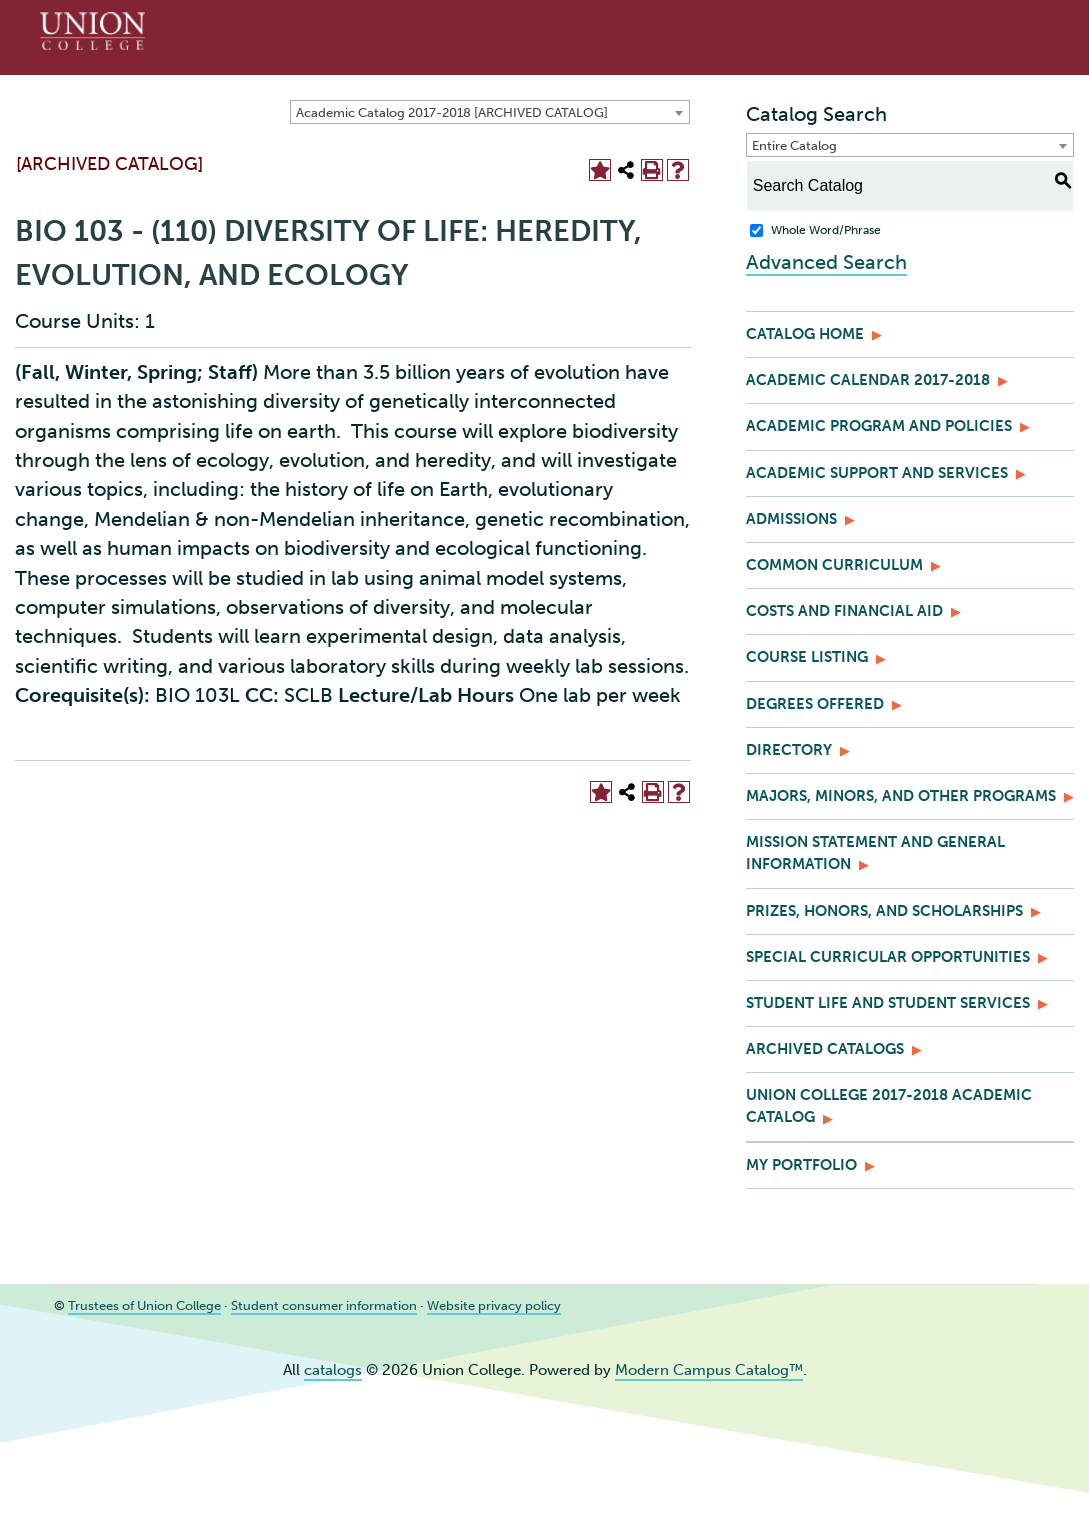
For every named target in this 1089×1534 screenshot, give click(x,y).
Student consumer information (324, 1305)
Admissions (791, 519)
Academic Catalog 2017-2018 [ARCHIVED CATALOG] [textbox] (452, 112)
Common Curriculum (834, 565)
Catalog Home (805, 334)
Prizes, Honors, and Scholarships (884, 911)
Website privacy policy (494, 1305)
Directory (789, 750)
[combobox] (490, 112)
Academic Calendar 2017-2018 (868, 380)
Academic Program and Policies (879, 426)
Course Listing (807, 657)
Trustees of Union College (144, 1305)
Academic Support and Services (877, 473)
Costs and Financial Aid (844, 611)
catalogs (333, 1370)
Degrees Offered (815, 704)
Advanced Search (826, 262)
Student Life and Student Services (888, 1003)
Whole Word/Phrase (826, 230)
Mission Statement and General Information (875, 853)
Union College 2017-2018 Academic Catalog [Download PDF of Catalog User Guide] (889, 1106)
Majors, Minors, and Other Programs (901, 796)
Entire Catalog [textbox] (794, 145)
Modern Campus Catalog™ (709, 1370)
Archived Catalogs (825, 1049)
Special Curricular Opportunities (888, 957)
